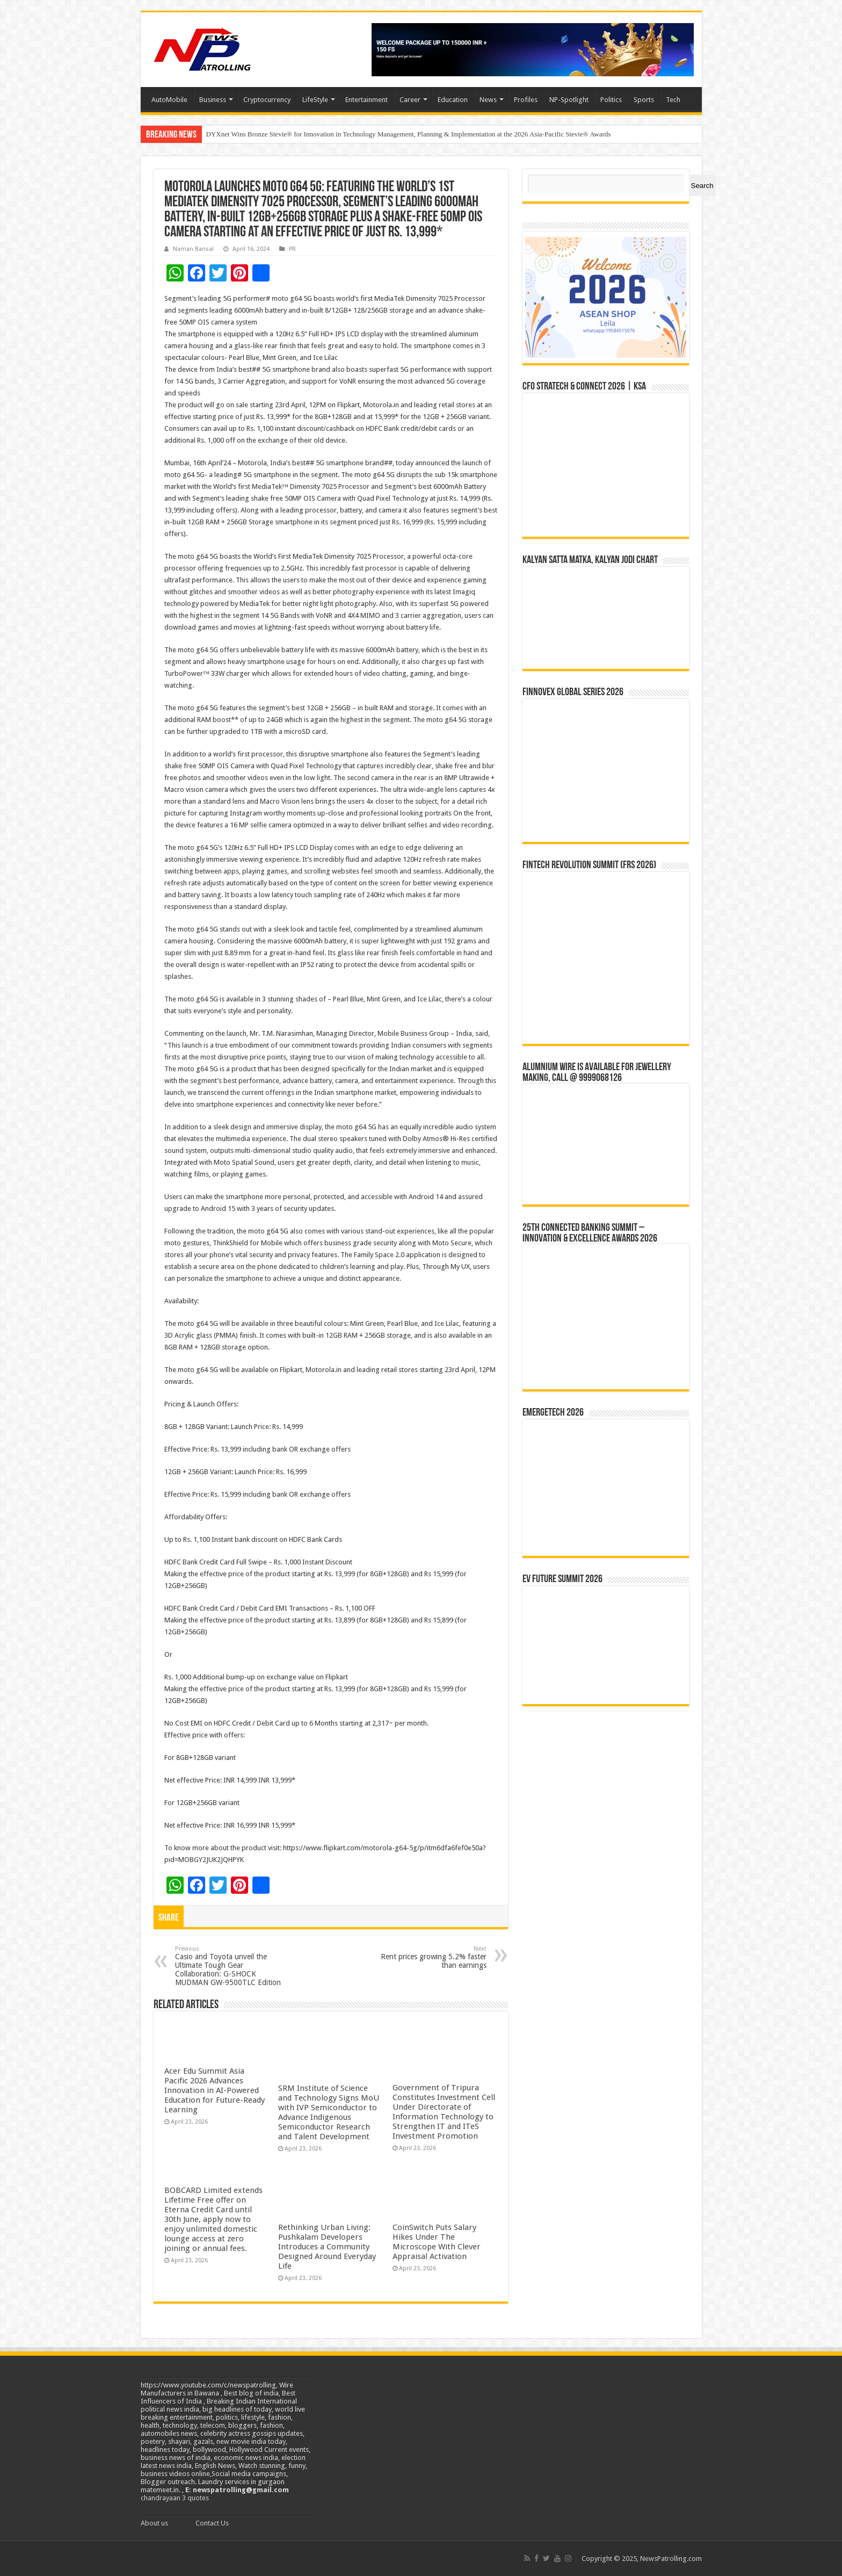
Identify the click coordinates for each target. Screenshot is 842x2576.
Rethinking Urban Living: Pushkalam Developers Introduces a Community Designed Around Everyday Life (327, 2247)
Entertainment (366, 100)
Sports (644, 100)
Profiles (526, 100)
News (488, 100)
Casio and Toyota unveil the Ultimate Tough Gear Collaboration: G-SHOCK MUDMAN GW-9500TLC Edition (230, 1966)
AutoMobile (169, 100)
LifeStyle (315, 100)
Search (702, 186)
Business (212, 100)
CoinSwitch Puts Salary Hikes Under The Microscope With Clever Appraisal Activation (437, 2242)
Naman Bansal (193, 249)
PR (292, 249)
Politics (611, 100)
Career (410, 100)
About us (154, 2523)
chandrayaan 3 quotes (175, 2498)
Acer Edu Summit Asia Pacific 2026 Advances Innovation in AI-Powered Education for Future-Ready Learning (214, 2090)
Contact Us (212, 2523)
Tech (673, 100)
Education (453, 100)
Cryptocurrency (267, 100)
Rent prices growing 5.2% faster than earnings (431, 1957)
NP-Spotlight (569, 100)
